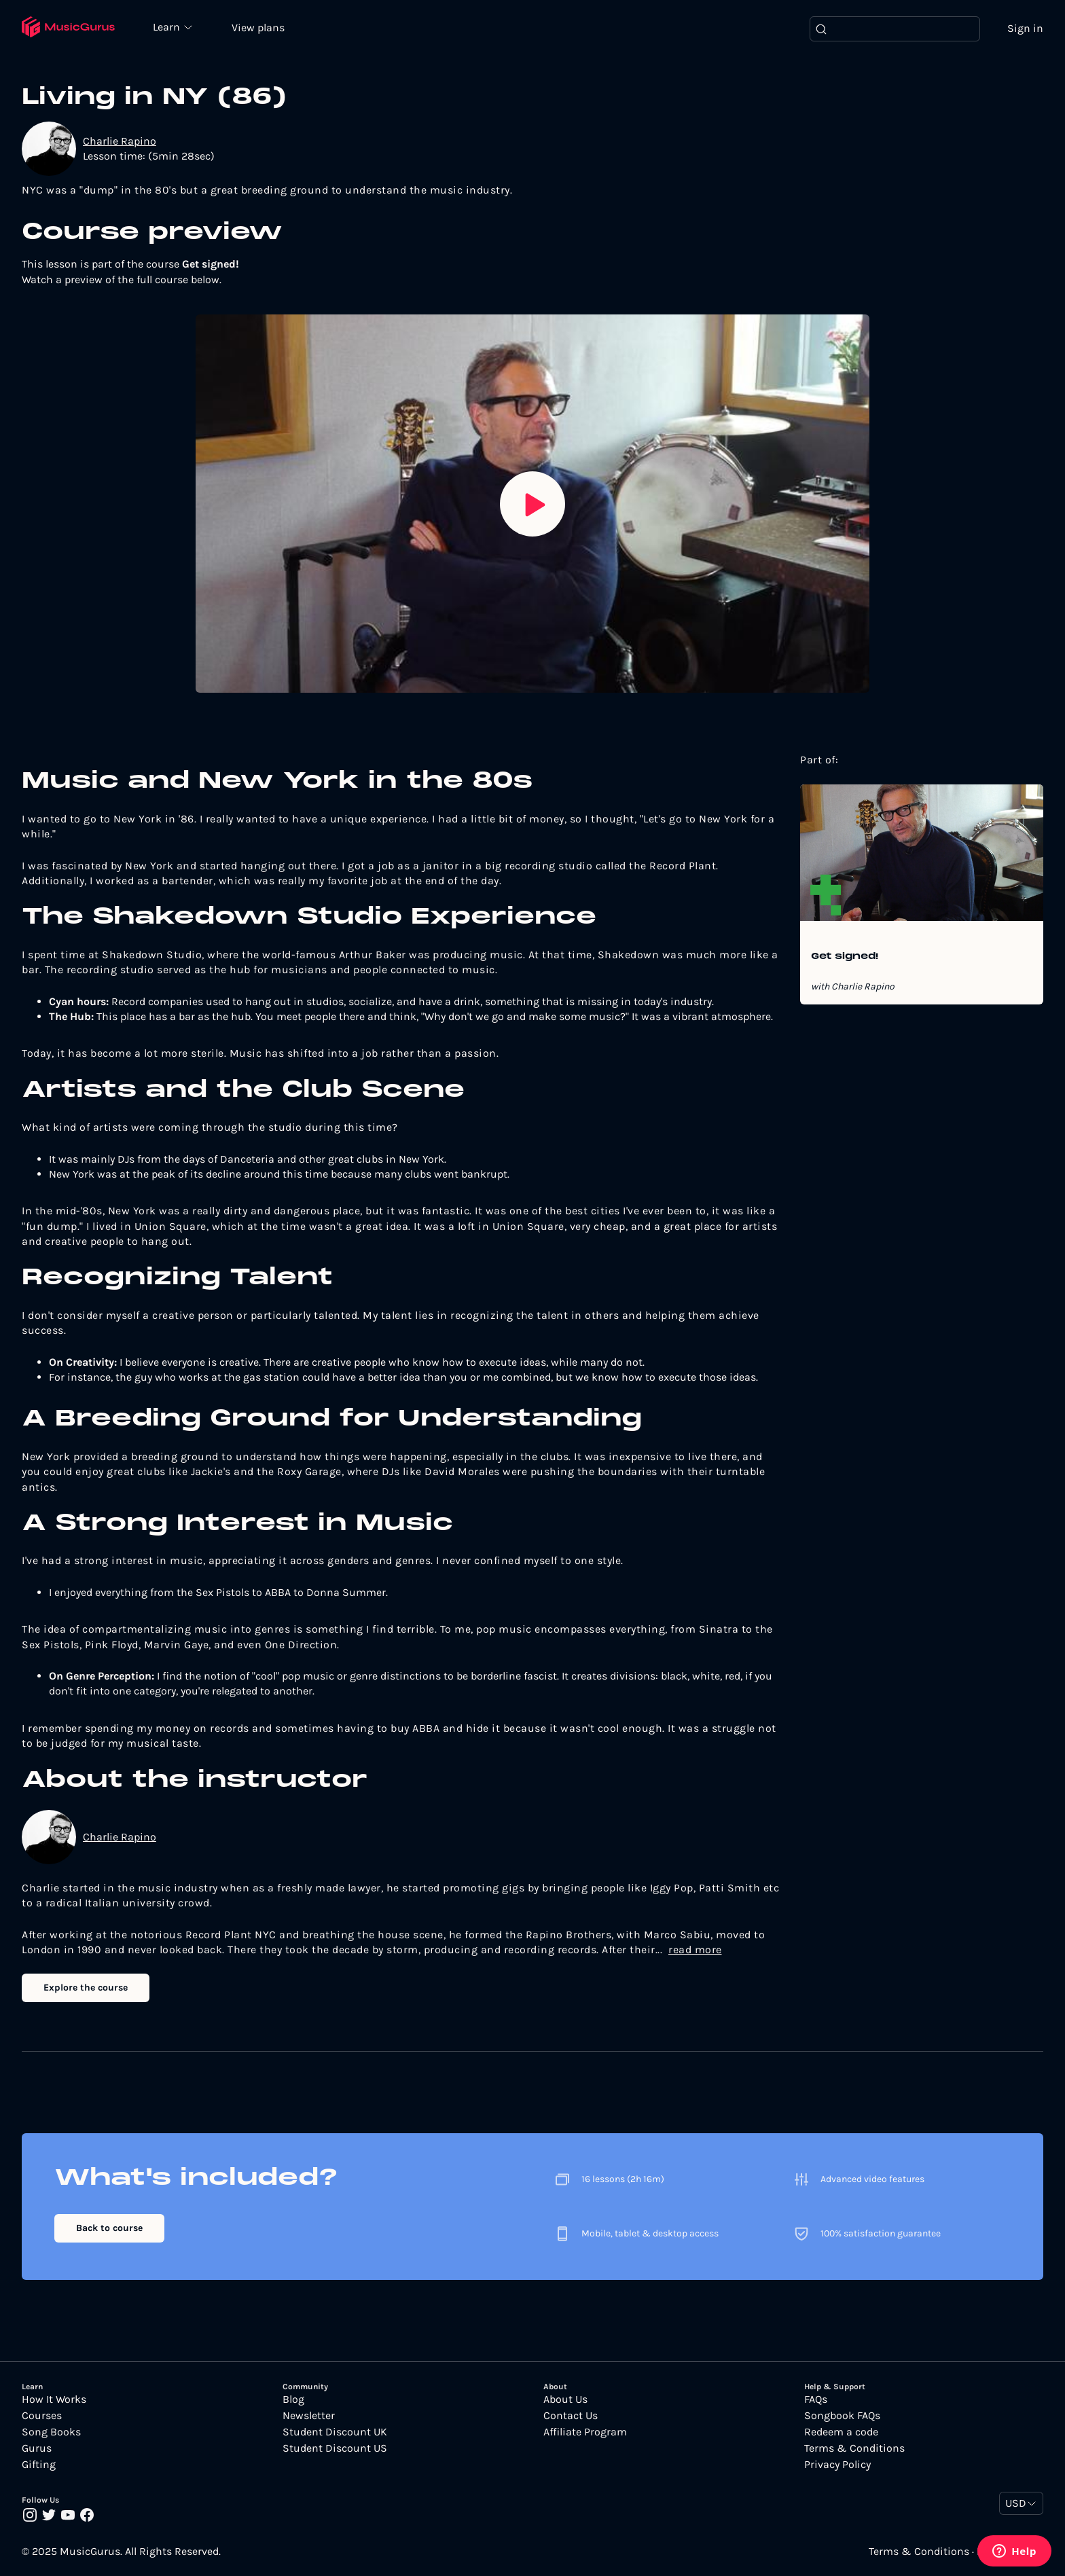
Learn (171, 27)
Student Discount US (335, 2449)
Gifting (39, 2465)
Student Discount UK (335, 2432)
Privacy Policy (837, 2465)
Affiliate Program (585, 2432)
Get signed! (844, 958)
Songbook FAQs (842, 2416)
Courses (42, 2416)
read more (695, 1950)
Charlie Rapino (119, 141)
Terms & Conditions (854, 2449)
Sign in (1025, 28)
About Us (565, 2400)
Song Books (51, 2432)
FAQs (815, 2400)
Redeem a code (841, 2432)
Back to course (109, 2228)
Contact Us (570, 2416)
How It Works (54, 2400)
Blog (293, 2400)
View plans (261, 28)
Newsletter (309, 2416)
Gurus (37, 2449)
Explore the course (85, 1989)
